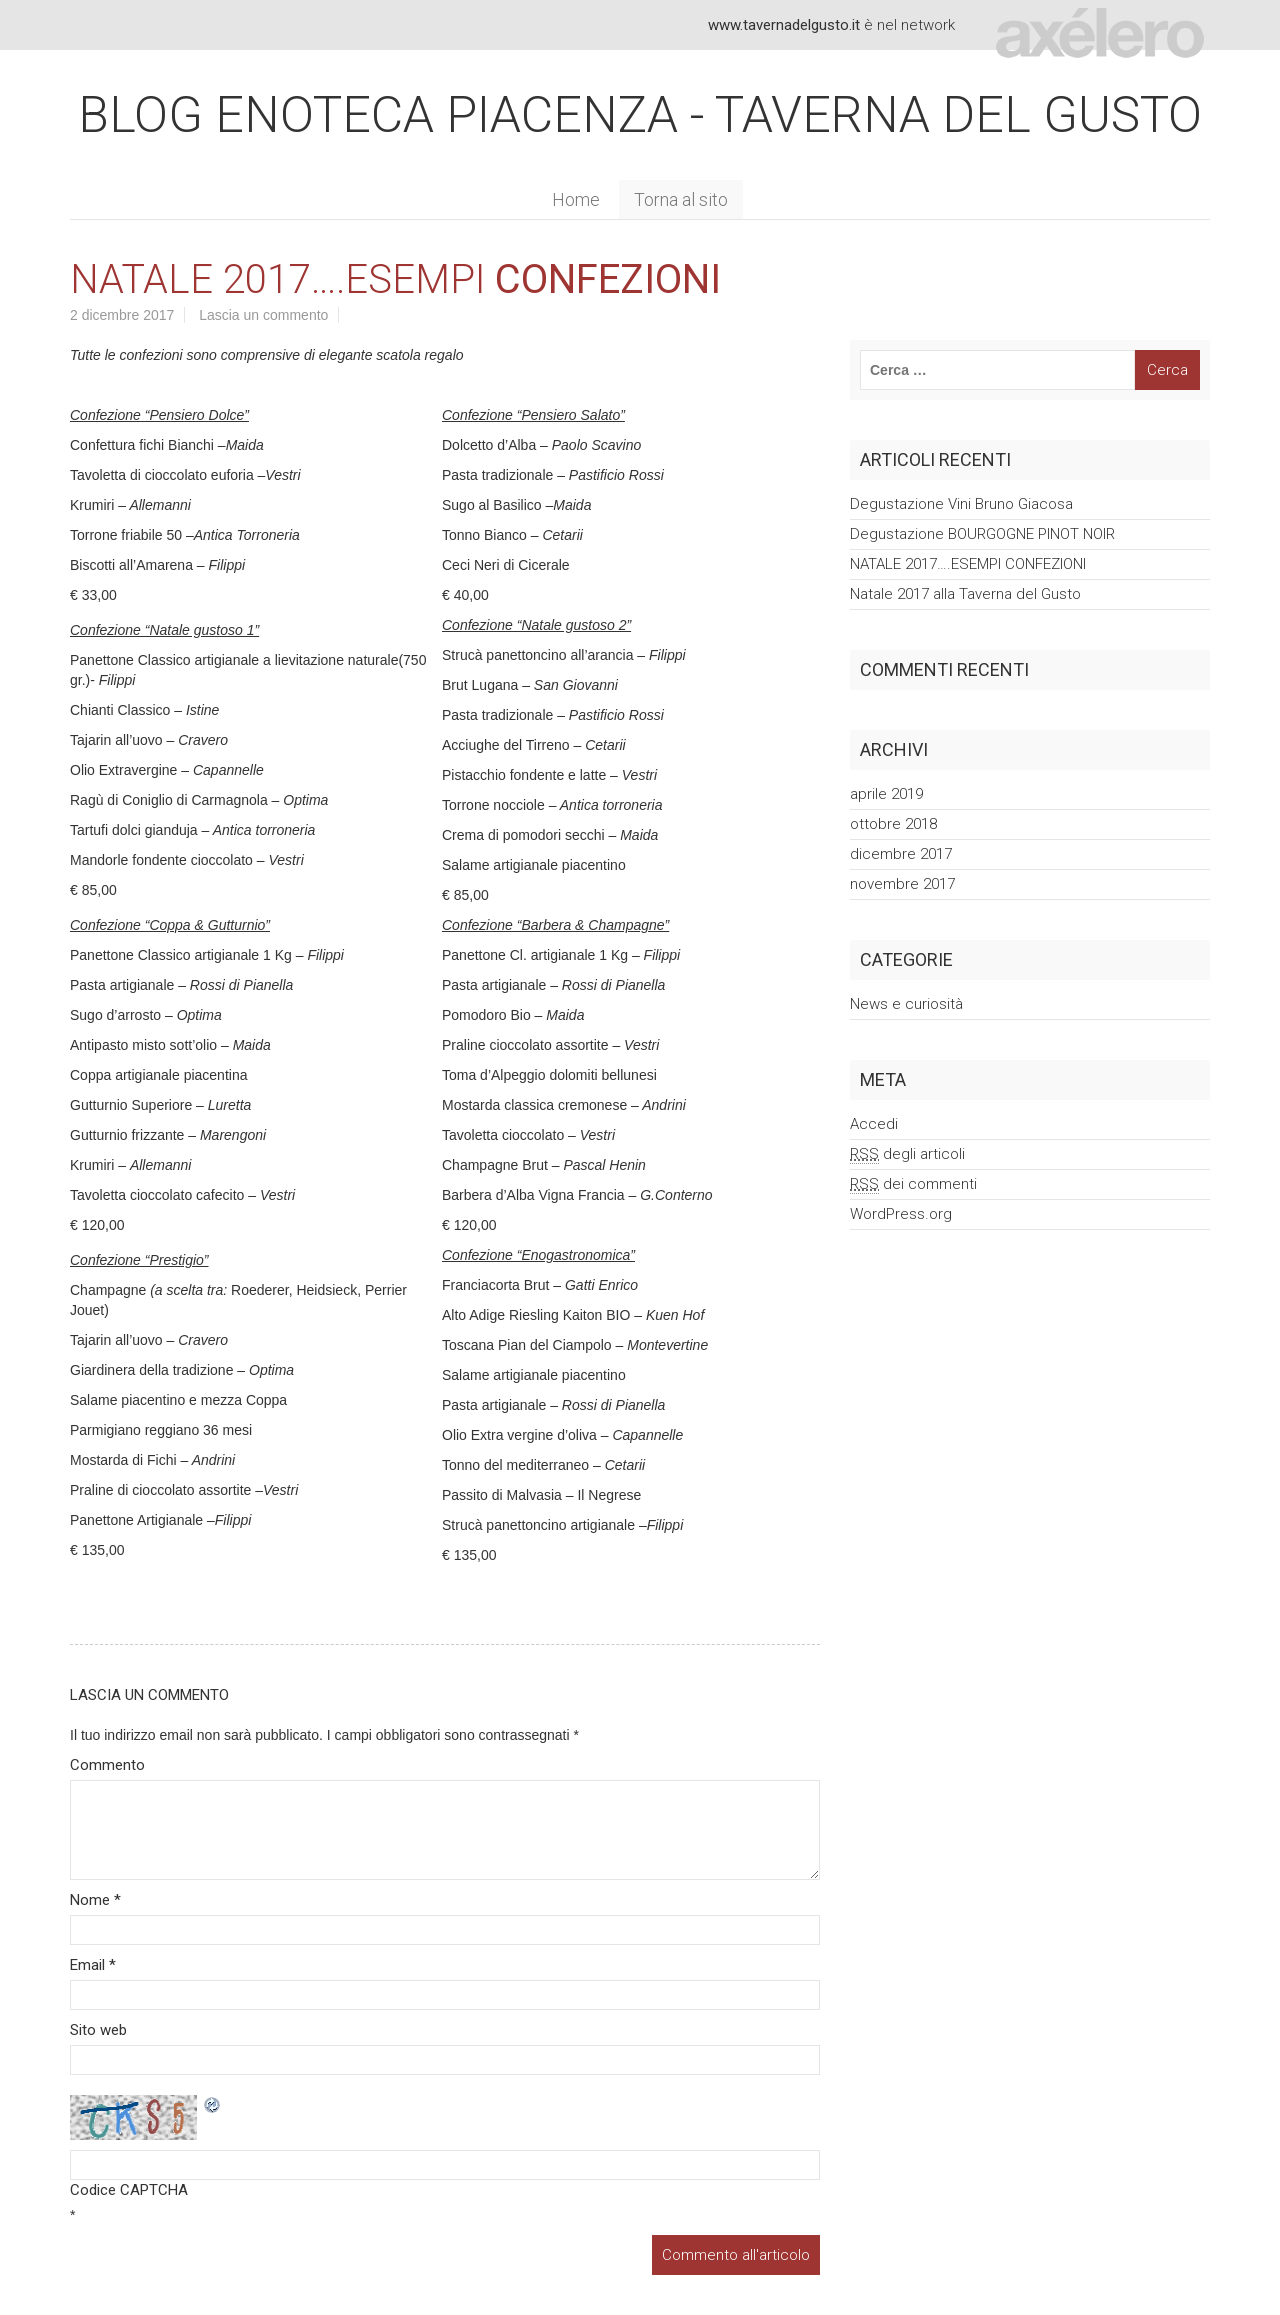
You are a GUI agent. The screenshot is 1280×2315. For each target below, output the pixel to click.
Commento (107, 1765)
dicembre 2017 (901, 854)
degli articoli (907, 1154)
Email (93, 1965)
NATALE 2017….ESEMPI (968, 564)
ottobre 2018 (893, 824)
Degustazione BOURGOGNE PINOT (982, 534)
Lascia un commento (263, 315)
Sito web (98, 2030)
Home (576, 199)
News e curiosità (906, 1004)
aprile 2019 (886, 794)
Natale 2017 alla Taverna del (965, 594)
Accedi (874, 1124)
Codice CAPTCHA (129, 2190)
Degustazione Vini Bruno (961, 504)
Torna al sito (681, 199)
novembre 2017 (902, 884)
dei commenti (913, 1184)
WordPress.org (901, 1214)
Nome (95, 1900)
